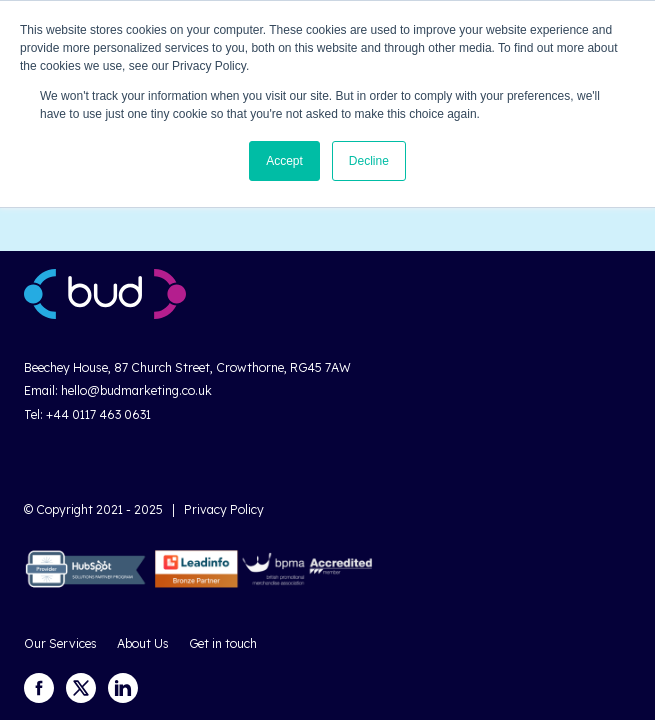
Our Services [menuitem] (60, 643)
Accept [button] (284, 161)
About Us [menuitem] (143, 643)
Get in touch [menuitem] (223, 643)
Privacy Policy (224, 509)
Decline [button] (369, 161)
